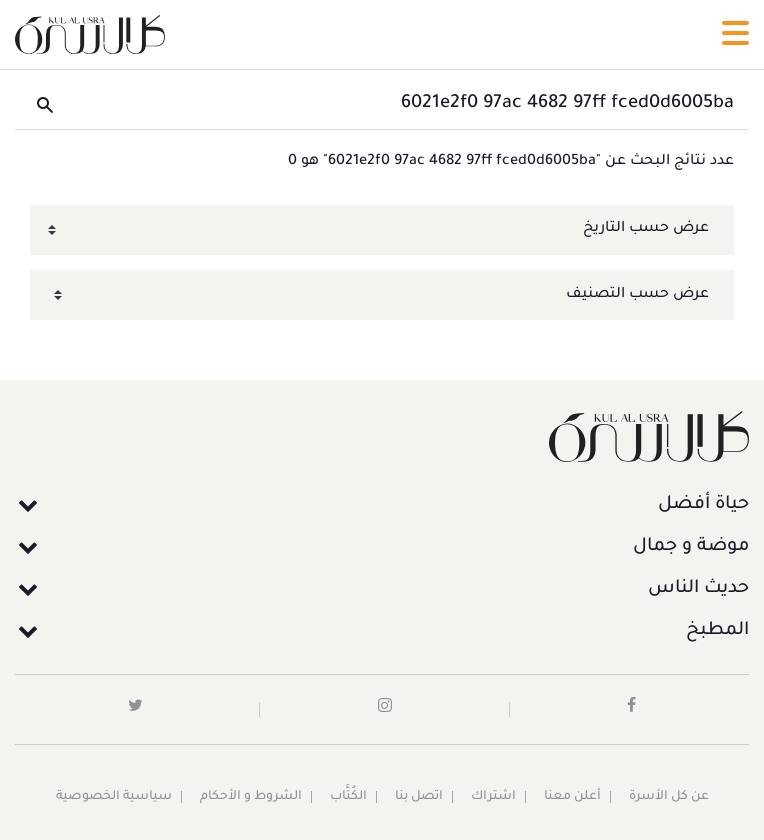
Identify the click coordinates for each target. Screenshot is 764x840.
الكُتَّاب (348, 797)
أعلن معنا (572, 797)
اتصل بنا (419, 797)
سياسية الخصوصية (114, 797)
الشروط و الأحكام (251, 797)
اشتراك (493, 797)
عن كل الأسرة (669, 797)
